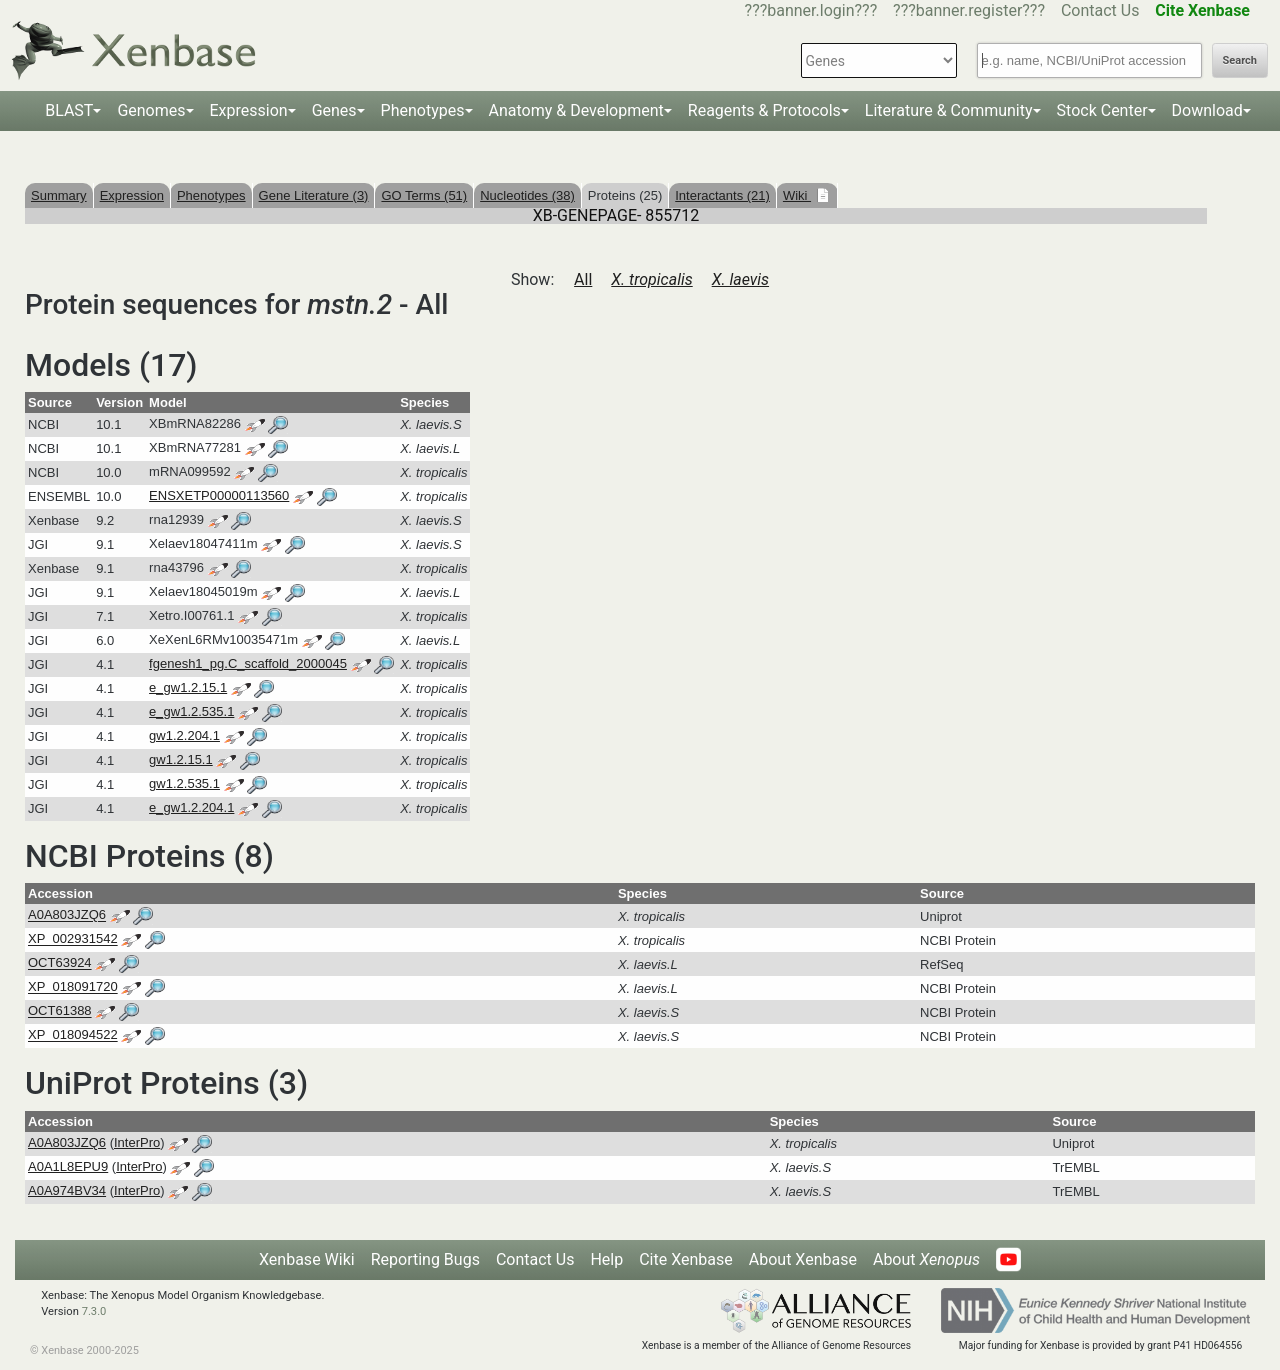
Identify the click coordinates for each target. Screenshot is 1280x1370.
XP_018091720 (73, 987)
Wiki (797, 195)
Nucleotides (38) (527, 195)
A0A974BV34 (67, 1190)
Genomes (151, 110)
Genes (334, 110)
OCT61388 (60, 1011)
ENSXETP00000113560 (219, 495)
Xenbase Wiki (307, 1259)
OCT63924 (60, 963)
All (583, 279)
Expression (249, 110)
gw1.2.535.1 (184, 783)
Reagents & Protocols (764, 110)
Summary (59, 195)
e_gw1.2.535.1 (191, 711)
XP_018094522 (73, 1035)
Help (606, 1259)
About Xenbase (803, 1259)
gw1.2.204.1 (184, 735)
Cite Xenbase (686, 1259)
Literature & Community (949, 110)
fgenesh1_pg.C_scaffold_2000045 (248, 663)
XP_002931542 (73, 939)
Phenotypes (423, 110)
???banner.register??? (969, 10)
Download (1207, 110)
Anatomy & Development (576, 110)
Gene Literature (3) (314, 195)
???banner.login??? (811, 10)
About (926, 1259)
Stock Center (1102, 110)
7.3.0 (94, 1311)
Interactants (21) (722, 195)
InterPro (137, 1142)
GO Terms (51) (424, 195)
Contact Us (1100, 10)
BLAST (69, 110)
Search (1240, 60)
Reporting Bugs (425, 1259)
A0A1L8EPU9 (68, 1166)
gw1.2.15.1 (181, 759)
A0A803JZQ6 (67, 915)
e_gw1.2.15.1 (188, 687)
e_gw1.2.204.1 (191, 807)
